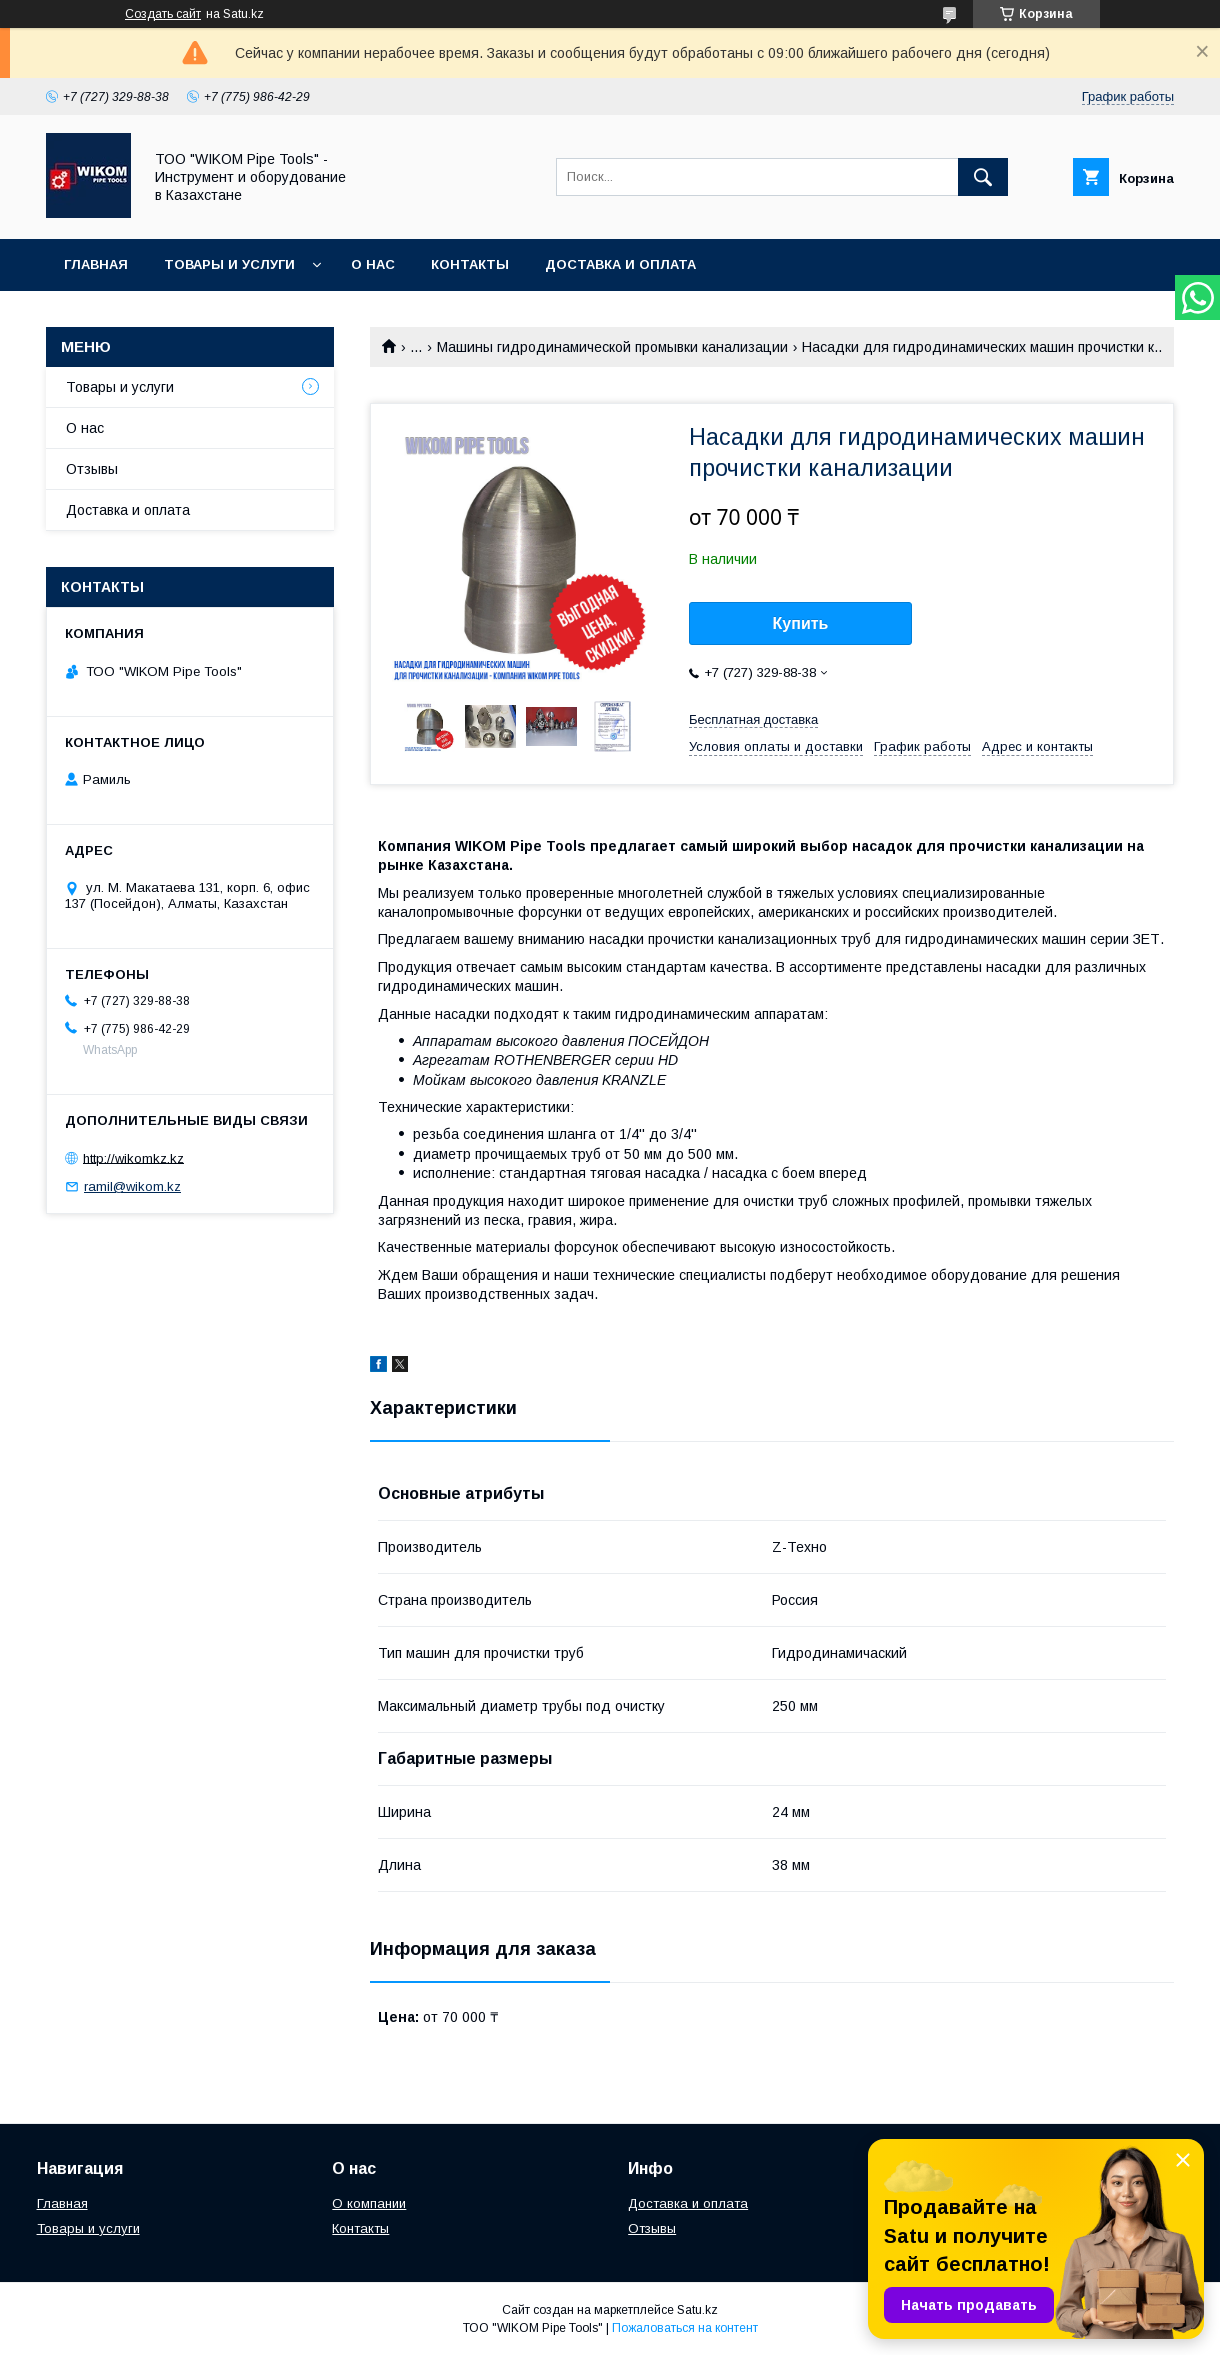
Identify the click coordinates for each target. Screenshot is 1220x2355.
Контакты (470, 264)
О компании (369, 2203)
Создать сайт (163, 14)
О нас (373, 264)
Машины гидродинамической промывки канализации (612, 347)
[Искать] (983, 177)
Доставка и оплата (620, 264)
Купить (801, 623)
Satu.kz (697, 2310)
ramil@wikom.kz (132, 1186)
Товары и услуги (229, 264)
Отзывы (92, 469)
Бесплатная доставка (753, 719)
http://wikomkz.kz (133, 1157)
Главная (96, 264)
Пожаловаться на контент (685, 2328)
